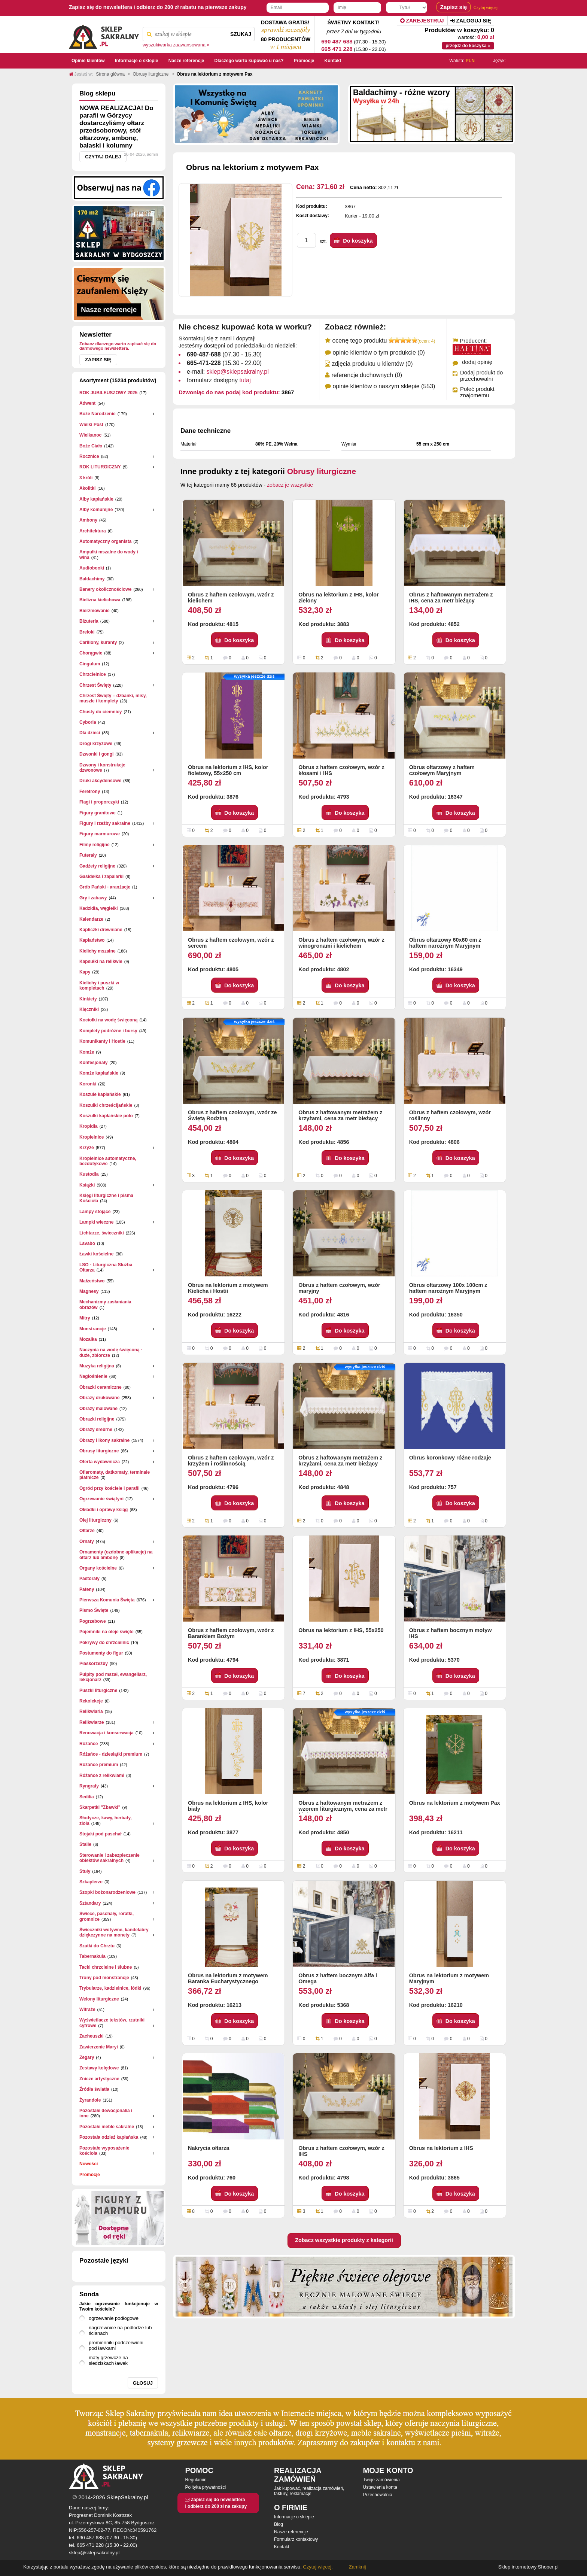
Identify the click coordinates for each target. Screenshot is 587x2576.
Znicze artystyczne (99, 2078)
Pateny (86, 1589)
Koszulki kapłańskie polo (106, 1115)
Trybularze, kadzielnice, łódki (110, 1988)
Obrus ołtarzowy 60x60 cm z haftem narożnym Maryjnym (445, 943)
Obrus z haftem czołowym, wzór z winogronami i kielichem (341, 943)
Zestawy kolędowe (99, 2068)
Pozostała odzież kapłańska (108, 2137)
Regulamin (195, 2479)
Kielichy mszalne (97, 951)
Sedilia (86, 1796)
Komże (86, 1052)
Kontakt (281, 2546)
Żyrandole (90, 2100)
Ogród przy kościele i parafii (109, 1488)
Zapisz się (98, 359)
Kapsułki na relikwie (100, 961)
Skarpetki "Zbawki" (99, 1807)
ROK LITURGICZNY (100, 467)
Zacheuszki (91, 2036)
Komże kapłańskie (98, 1073)
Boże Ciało (90, 446)
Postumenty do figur (101, 1653)
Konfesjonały (93, 1062)
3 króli (85, 477)
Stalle (85, 1844)
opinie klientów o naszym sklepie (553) (383, 386)
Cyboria (87, 722)
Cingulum (89, 663)
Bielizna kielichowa (99, 599)
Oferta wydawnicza (99, 1461)
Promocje (89, 2174)
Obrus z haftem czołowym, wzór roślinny (450, 1115)
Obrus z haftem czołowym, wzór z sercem (231, 943)
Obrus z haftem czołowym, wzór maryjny (339, 1288)
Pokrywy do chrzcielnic (104, 1642)
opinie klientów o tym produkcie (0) (378, 352)
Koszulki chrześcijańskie (105, 1105)
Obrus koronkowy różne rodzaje (450, 1458)
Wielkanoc (90, 435)
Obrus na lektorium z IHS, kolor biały (228, 1806)
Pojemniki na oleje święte (106, 1631)
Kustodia (88, 1174)
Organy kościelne (98, 1568)
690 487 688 (336, 41)
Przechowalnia (377, 2494)
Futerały (88, 855)
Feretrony (89, 791)
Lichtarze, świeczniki (101, 1233)
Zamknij (357, 2567)
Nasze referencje (291, 2531)
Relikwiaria (91, 1711)
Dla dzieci (89, 732)
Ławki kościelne (96, 1254)
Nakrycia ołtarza (208, 2148)
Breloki (87, 632)
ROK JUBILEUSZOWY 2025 (108, 392)
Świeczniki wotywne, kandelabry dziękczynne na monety (114, 1932)
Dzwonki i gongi (96, 754)
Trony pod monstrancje (104, 1977)
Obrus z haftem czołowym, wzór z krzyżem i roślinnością (231, 1461)
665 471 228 (336, 49)
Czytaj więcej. (317, 2567)
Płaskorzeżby (93, 1663)
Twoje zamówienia (381, 2479)
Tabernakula (92, 1956)
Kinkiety (88, 999)
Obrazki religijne (96, 1419)
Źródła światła (94, 2089)
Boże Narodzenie (97, 413)
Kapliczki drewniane (100, 929)
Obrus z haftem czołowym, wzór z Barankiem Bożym (231, 1633)
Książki (87, 1185)
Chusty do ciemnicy (100, 711)
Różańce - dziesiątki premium (110, 1754)
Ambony (88, 520)
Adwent (87, 403)
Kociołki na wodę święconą (108, 1020)
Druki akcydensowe (100, 780)
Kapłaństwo (91, 940)
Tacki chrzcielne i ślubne (105, 1967)
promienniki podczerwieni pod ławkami (116, 2345)
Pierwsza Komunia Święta (106, 1600)
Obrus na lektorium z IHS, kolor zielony (338, 598)
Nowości (88, 2163)
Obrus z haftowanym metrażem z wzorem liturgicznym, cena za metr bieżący (342, 1807)
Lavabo (87, 1243)
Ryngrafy (89, 1786)
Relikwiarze (91, 1722)
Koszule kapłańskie (100, 1094)
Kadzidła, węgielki (98, 908)
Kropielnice (91, 1137)
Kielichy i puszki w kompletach (99, 985)
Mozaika (88, 1339)
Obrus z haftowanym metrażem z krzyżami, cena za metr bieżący (340, 1115)
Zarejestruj (422, 21)
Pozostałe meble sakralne (106, 2126)
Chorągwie (90, 653)
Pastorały (89, 1578)
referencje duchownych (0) (366, 375)
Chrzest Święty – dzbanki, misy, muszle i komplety (113, 698)
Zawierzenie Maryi (98, 2047)
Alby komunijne (96, 509)
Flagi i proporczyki (99, 802)
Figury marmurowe (99, 833)
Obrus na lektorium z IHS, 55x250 (340, 1630)
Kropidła (88, 1126)
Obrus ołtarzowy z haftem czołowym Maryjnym (442, 770)
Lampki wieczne (96, 1222)
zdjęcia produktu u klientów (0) (372, 364)
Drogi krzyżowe (95, 743)
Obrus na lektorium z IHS (441, 2148)
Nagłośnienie (93, 1376)
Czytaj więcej (486, 7)
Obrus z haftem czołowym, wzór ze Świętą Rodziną (232, 1115)
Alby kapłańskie (96, 499)
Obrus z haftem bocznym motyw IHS (450, 1633)
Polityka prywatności (205, 2487)
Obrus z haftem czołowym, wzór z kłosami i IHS (341, 770)
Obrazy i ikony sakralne (104, 1440)
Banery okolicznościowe (105, 589)
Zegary (86, 2057)
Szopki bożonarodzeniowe (107, 1892)
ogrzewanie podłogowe (114, 2318)
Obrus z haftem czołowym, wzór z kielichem (231, 598)
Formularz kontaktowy (296, 2539)
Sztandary (90, 1903)
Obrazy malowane (98, 1408)
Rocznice (89, 456)
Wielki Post (91, 424)
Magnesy (88, 1291)
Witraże (87, 2009)
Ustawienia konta (380, 2487)
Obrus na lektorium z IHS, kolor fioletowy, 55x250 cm (228, 770)
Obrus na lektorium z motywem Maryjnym (449, 1978)
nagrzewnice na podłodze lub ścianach (120, 2330)
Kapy (84, 972)
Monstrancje (92, 1328)
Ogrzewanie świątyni (101, 1498)
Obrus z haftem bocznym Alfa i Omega (337, 1978)
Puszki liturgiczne (98, 1690)
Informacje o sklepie (294, 2516)
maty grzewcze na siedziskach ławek (108, 2360)
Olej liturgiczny (95, 1520)
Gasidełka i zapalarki (101, 876)
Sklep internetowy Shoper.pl (528, 2567)
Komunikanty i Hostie (102, 1041)
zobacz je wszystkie (290, 485)
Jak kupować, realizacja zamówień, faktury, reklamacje (309, 2491)
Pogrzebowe (92, 1621)
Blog (278, 2524)
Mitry (84, 1318)
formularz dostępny (219, 380)
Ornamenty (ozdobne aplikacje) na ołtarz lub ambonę (115, 1554)
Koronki (87, 1084)
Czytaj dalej (103, 157)
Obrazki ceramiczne (100, 1387)
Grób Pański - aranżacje (104, 887)
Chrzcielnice (92, 674)
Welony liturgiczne (99, 1999)
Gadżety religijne (97, 866)
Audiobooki (91, 568)
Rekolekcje (91, 1701)
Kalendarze (91, 919)
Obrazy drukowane (99, 1397)
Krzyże (86, 1147)
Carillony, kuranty (98, 642)
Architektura (92, 531)
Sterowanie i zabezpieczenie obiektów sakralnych (109, 1858)
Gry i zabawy (93, 897)
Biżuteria (88, 621)
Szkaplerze (91, 1881)
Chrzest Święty (95, 685)
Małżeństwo (91, 1281)
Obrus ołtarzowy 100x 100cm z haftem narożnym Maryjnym (448, 1288)
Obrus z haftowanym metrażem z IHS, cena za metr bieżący (451, 598)
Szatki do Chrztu (97, 1945)
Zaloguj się (470, 21)
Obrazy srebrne (95, 1429)
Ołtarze (87, 1530)
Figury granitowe (97, 812)
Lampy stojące (94, 1211)
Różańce (88, 1743)
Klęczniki (89, 1009)
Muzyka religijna (96, 1365)
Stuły (84, 1871)
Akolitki (87, 488)
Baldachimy (91, 578)
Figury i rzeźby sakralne (104, 823)
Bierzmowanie (94, 610)
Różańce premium (98, 1764)
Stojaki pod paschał (100, 1834)
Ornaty (86, 1541)
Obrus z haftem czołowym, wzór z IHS (341, 2151)
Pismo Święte (93, 1610)
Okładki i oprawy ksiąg (103, 1509)
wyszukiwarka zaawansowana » (176, 45)
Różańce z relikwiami (101, 1775)
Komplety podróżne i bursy (108, 1030)
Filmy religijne (94, 844)
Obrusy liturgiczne (99, 1450)
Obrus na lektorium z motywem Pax (454, 1803)
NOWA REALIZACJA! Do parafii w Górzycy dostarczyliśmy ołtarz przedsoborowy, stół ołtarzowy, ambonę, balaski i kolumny (116, 126)
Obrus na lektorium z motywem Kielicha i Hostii (228, 1288)
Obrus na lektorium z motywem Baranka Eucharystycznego (228, 1978)
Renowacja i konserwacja (106, 1732)
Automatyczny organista (105, 541)
